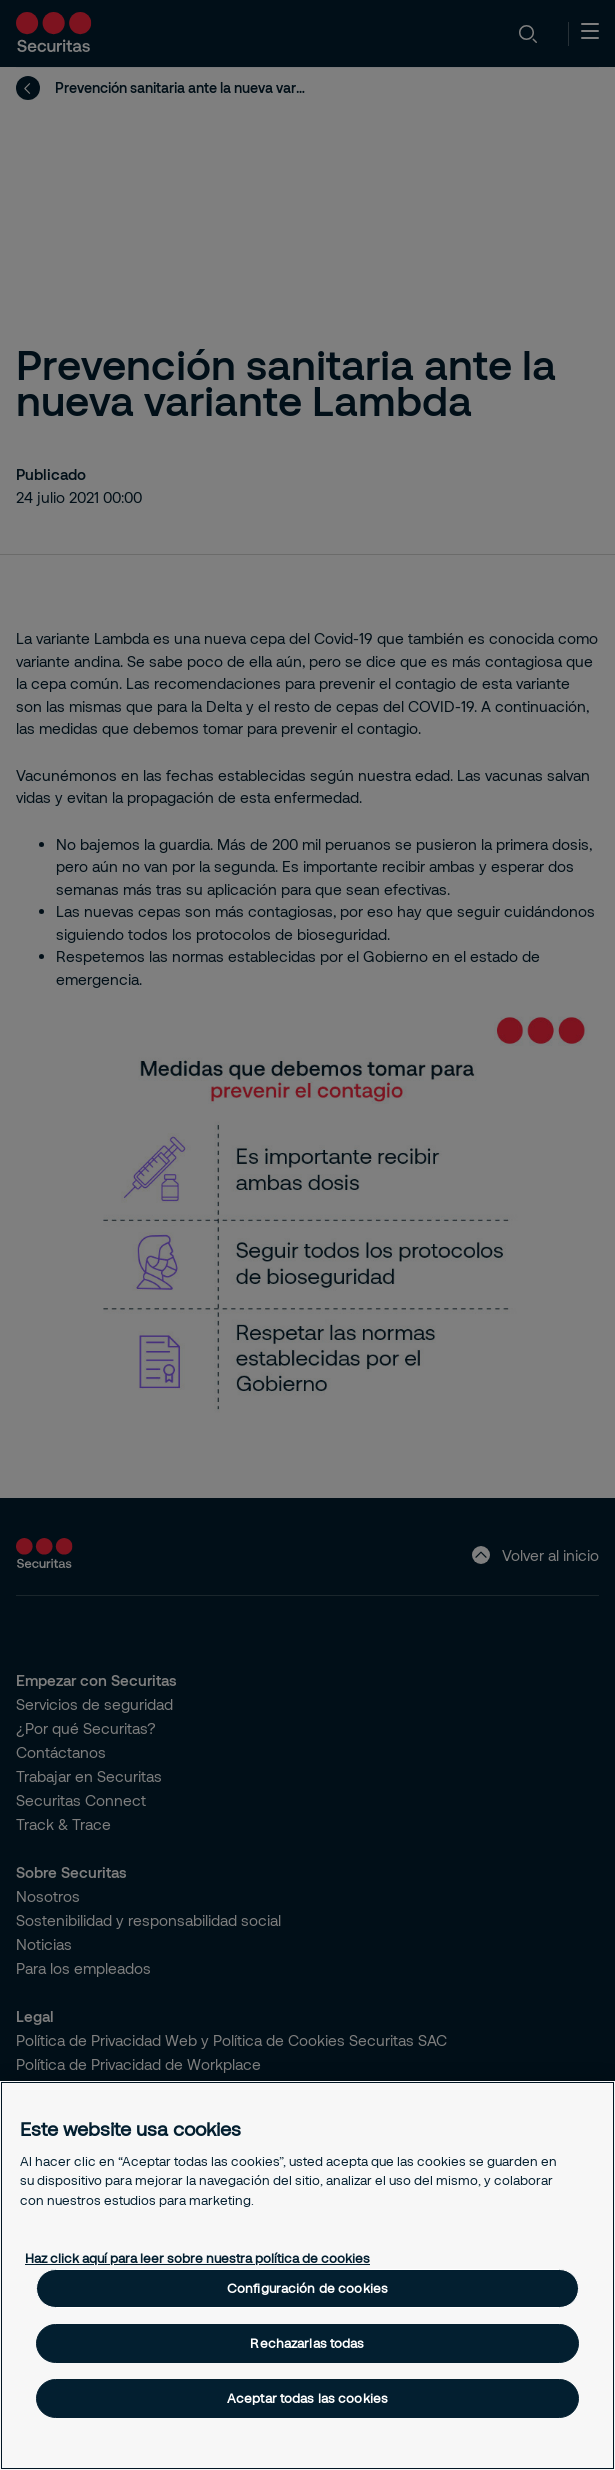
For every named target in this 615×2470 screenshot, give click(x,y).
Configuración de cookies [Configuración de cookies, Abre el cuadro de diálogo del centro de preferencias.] (307, 2288)
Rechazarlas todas (307, 2343)
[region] (307, 2275)
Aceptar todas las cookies (307, 2398)
